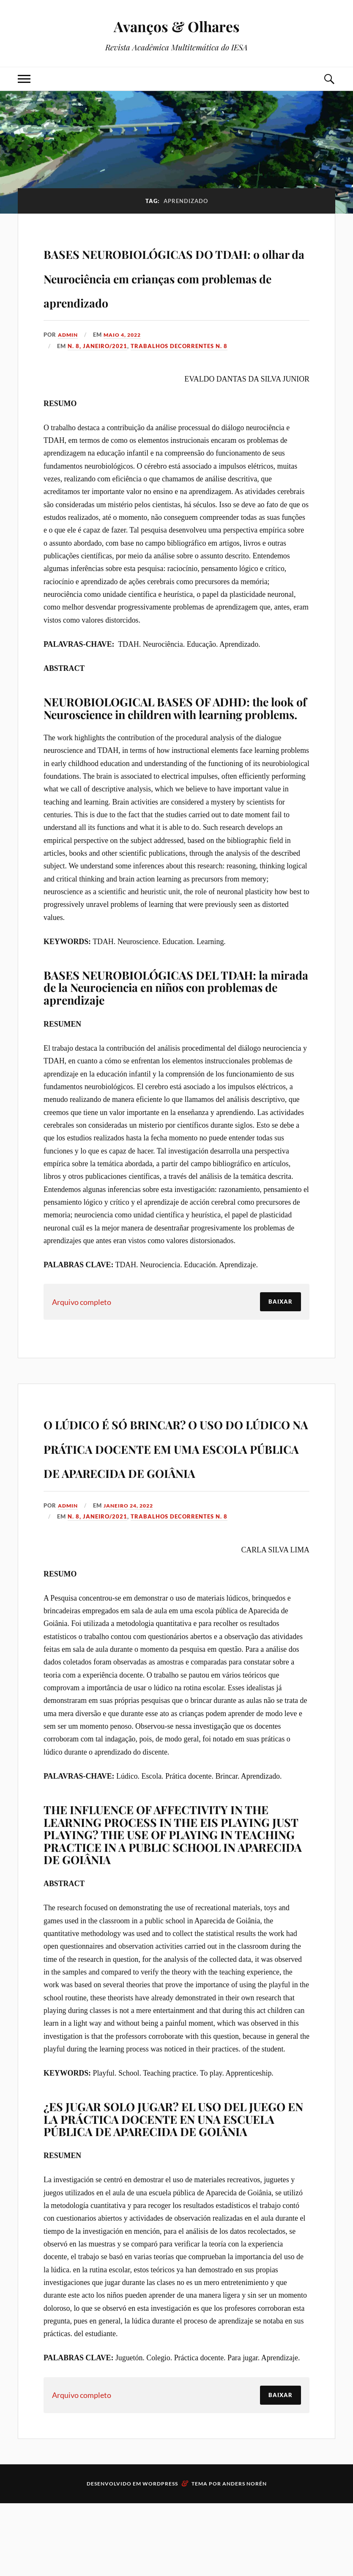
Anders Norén (244, 2556)
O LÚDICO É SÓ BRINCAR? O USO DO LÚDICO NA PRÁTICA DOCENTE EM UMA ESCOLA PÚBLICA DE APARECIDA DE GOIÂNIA (176, 1495)
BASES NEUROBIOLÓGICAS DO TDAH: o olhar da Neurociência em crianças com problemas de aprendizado (175, 287)
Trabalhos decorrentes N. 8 (179, 370)
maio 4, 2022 (125, 359)
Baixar (280, 1326)
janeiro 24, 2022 (132, 1578)
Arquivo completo (81, 1326)
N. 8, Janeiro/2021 (97, 370)
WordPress (160, 2556)
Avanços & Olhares (176, 25)
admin (68, 359)
